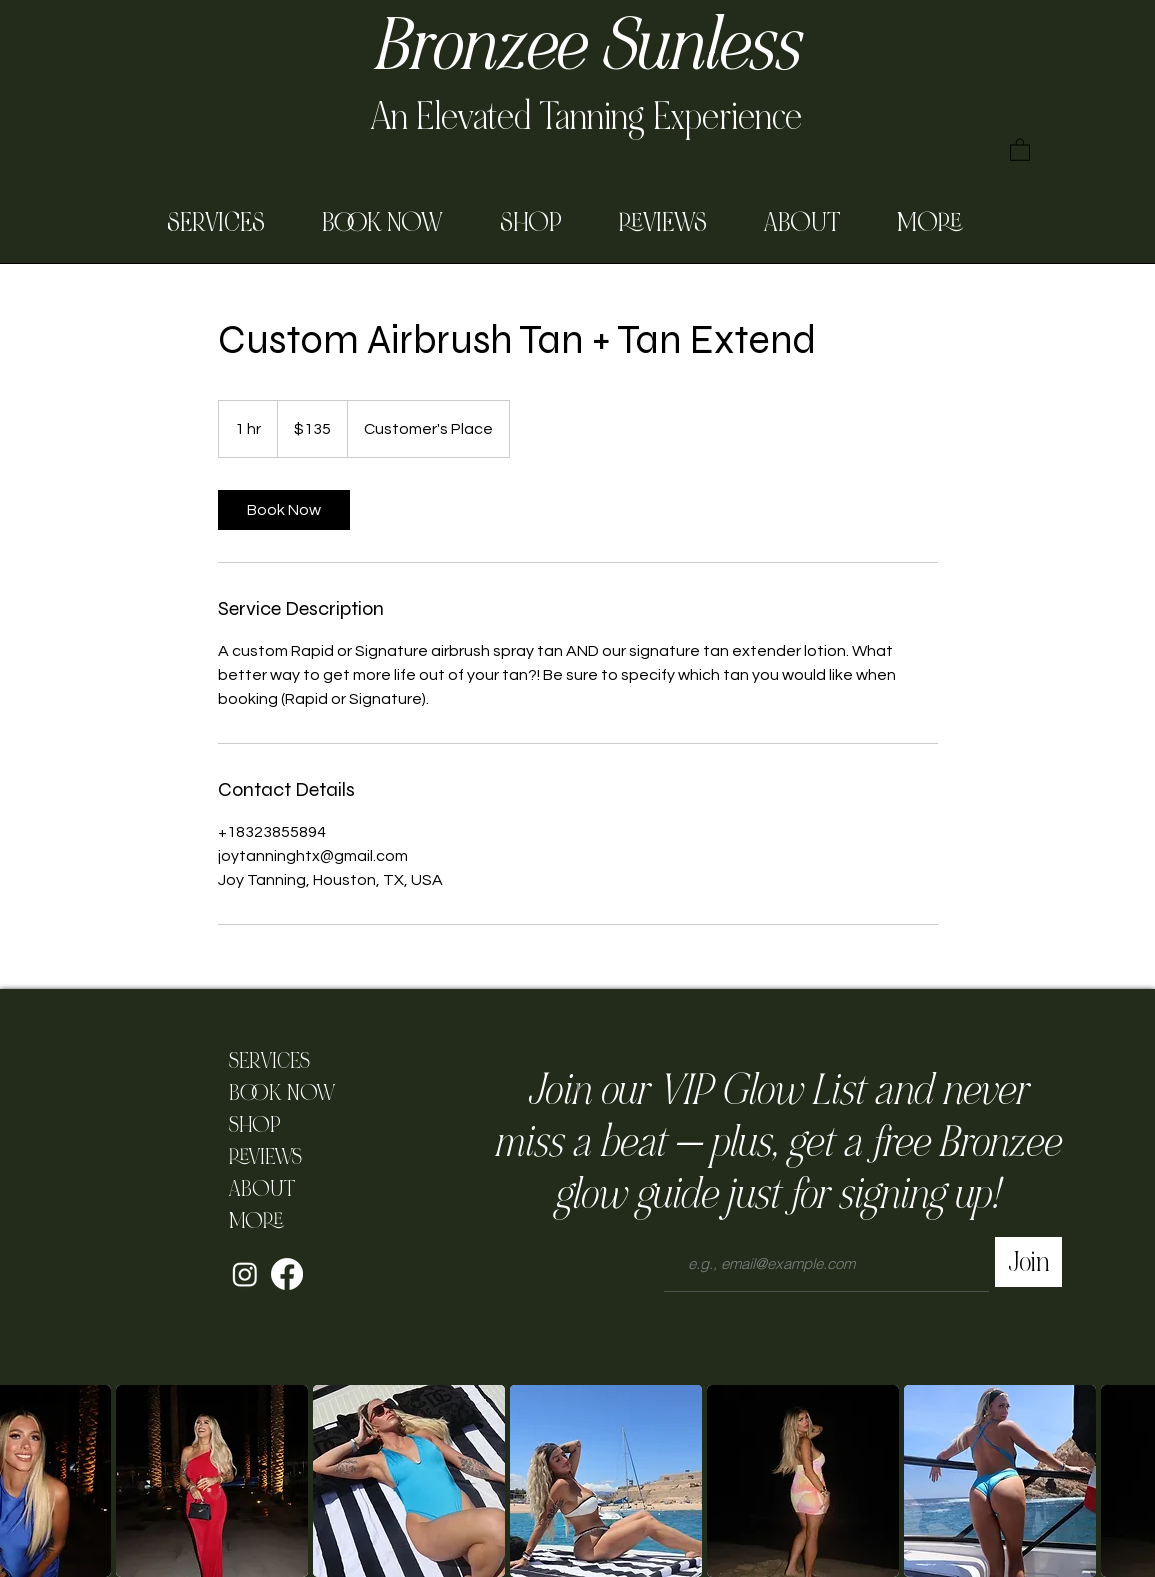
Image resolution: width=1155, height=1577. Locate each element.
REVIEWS (265, 1157)
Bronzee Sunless (585, 46)
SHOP (255, 1125)
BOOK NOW (276, 1093)
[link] (284, 510)
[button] (1020, 149)
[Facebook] (287, 1274)
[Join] (1028, 1262)
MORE (256, 1221)
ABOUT (262, 1189)
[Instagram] (245, 1274)
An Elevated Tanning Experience (586, 116)
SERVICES (269, 1061)
